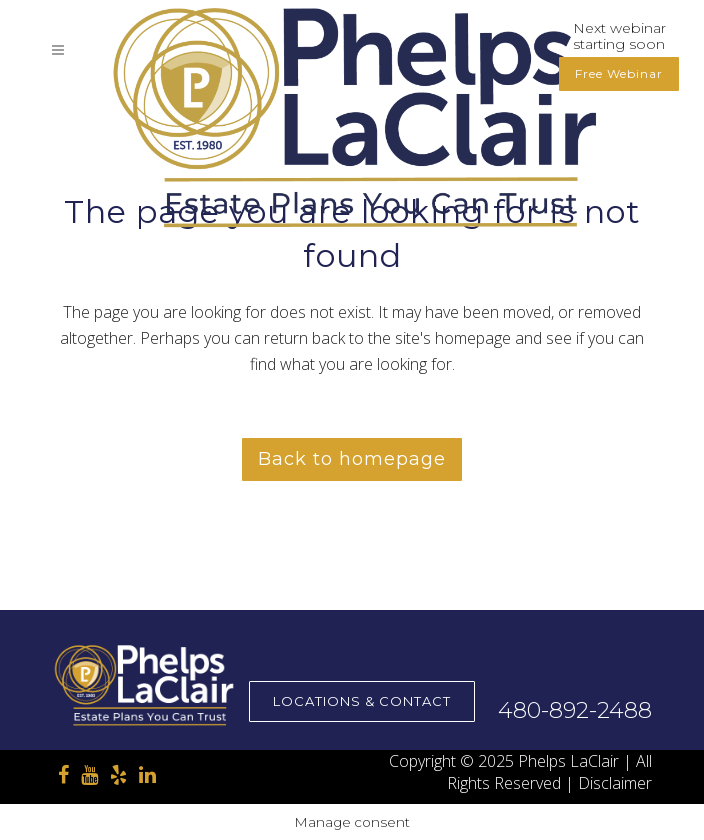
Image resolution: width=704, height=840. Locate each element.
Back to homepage (352, 459)
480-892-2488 (575, 710)
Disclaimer (615, 783)
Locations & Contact (362, 701)
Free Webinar (619, 73)
